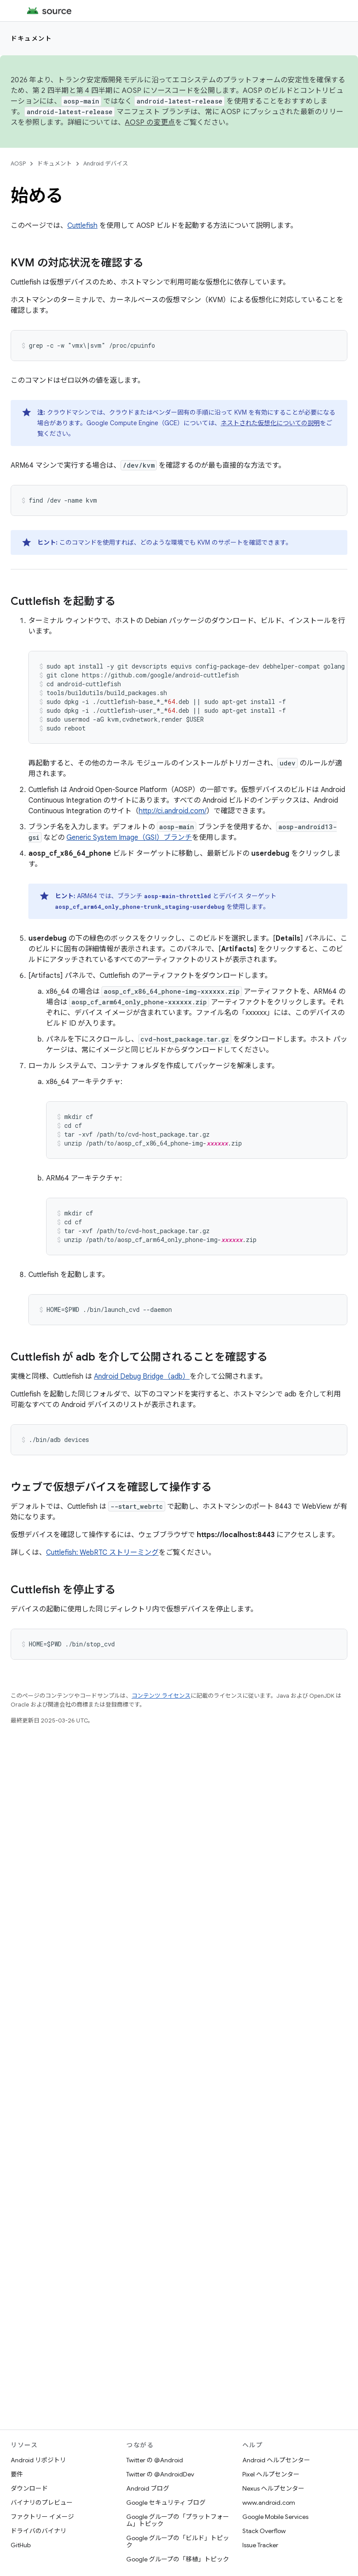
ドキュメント (31, 38)
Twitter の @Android (154, 2460)
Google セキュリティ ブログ (166, 2503)
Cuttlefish (82, 225)
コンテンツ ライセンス (161, 1695)
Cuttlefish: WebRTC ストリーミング (102, 1552)
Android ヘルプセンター (276, 2460)
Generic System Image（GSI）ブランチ (129, 837)
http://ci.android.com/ (172, 811)
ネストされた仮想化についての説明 (270, 423)
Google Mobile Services (275, 2517)
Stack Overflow (264, 2531)
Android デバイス (105, 163)
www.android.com (268, 2503)
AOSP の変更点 (150, 122)
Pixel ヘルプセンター (271, 2474)
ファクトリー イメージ (42, 2517)
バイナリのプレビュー (42, 2503)
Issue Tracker (260, 2545)
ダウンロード (29, 2488)
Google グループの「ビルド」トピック (177, 2541)
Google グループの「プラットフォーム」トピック (177, 2520)
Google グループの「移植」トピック (177, 2559)
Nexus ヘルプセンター (273, 2488)
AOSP (18, 163)
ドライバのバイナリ (38, 2531)
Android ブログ (147, 2488)
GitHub (21, 2545)
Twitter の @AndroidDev (160, 2474)
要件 (17, 2474)
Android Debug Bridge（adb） (142, 1376)
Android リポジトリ (38, 2460)
